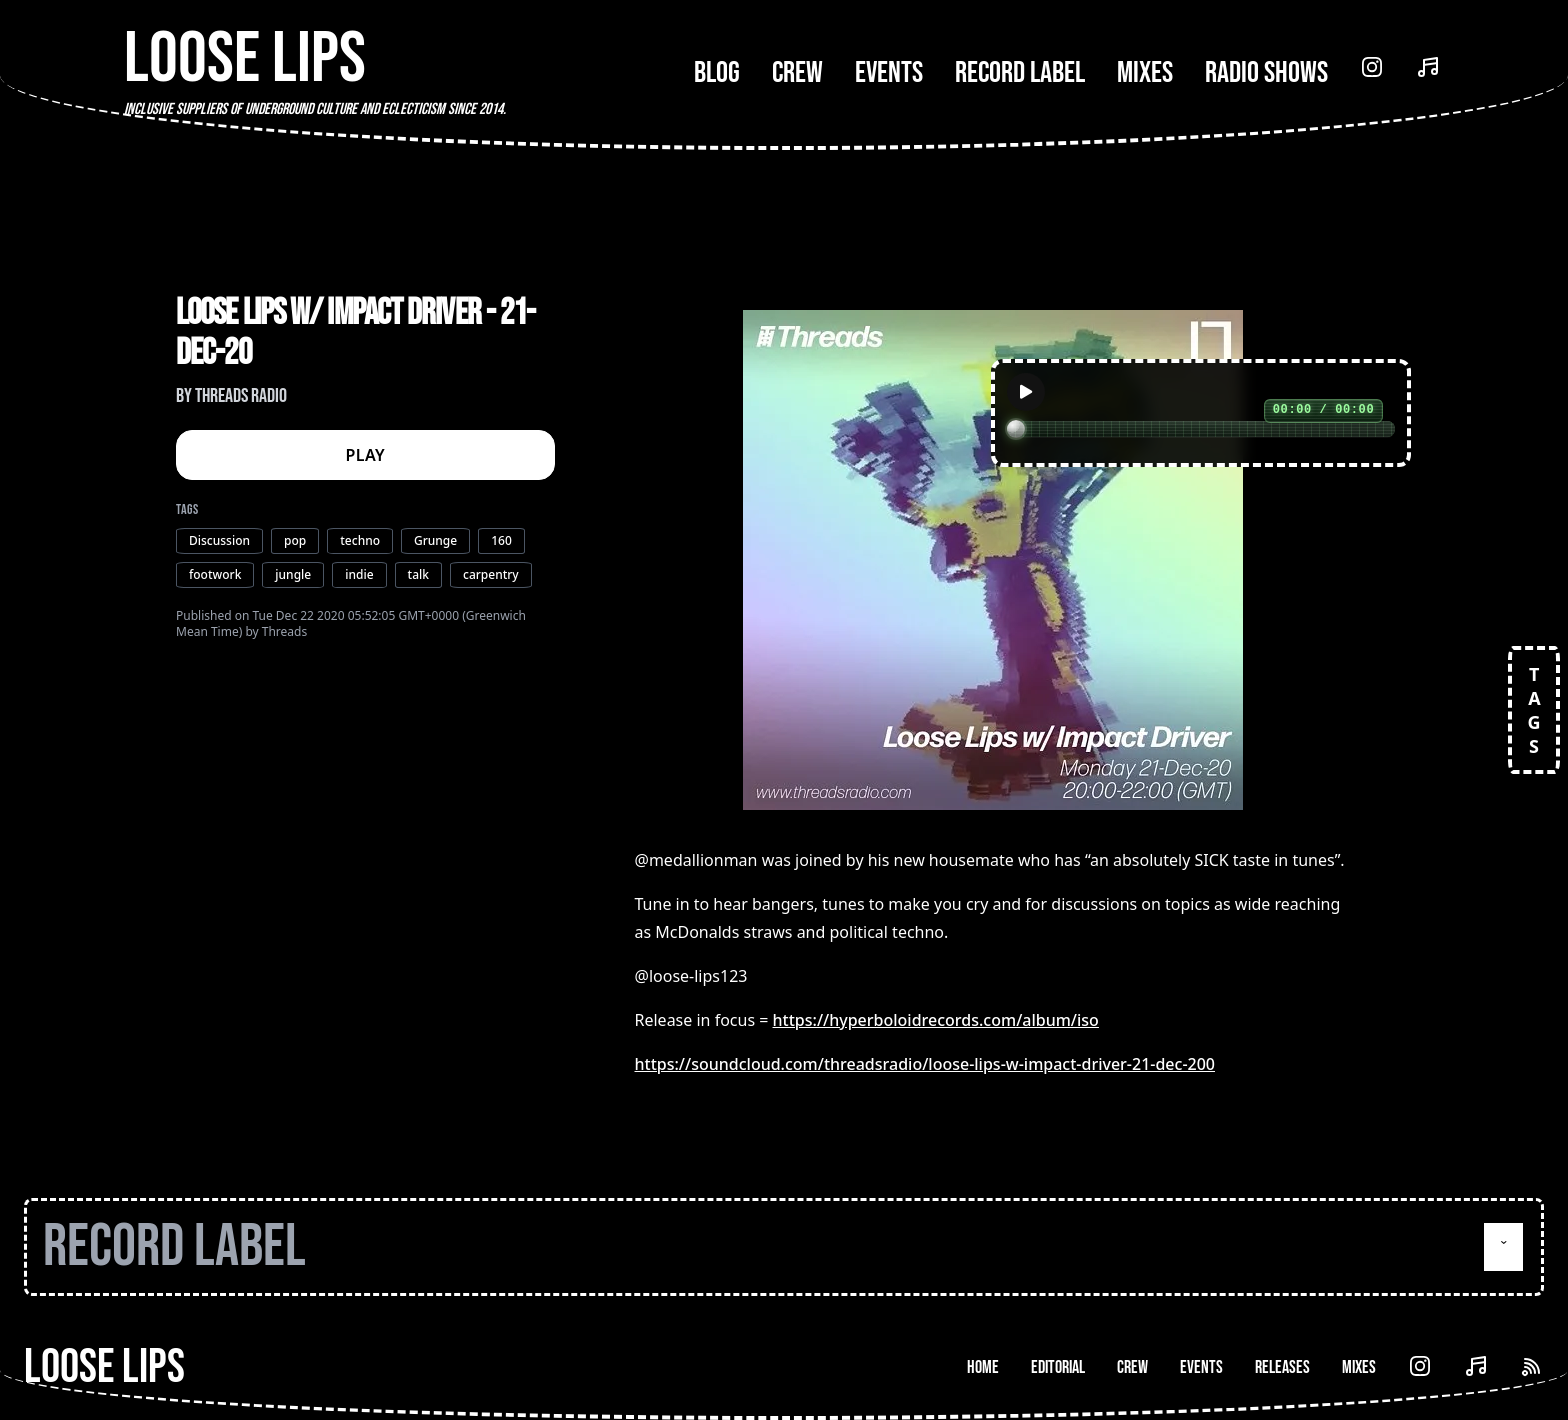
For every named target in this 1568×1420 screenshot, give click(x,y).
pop (295, 540)
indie (359, 574)
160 (501, 540)
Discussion (219, 540)
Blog (717, 73)
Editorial (1058, 1367)
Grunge (435, 540)
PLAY (366, 455)
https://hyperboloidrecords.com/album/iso (936, 1020)
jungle (293, 574)
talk (418, 574)
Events (889, 73)
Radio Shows (1266, 73)
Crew (797, 73)
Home (983, 1367)
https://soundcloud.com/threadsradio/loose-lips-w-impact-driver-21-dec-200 (925, 1064)
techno (360, 540)
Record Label (1020, 73)
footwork (215, 574)
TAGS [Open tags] (1534, 710)
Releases (1282, 1367)
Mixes (1145, 73)
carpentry (491, 574)
